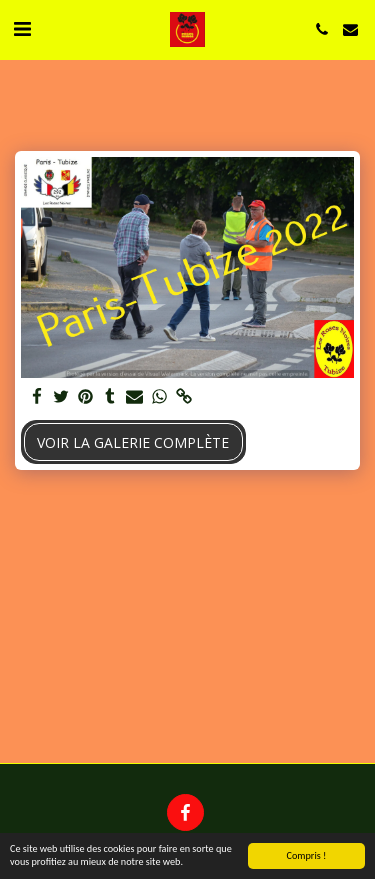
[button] (22, 28)
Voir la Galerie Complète (133, 442)
